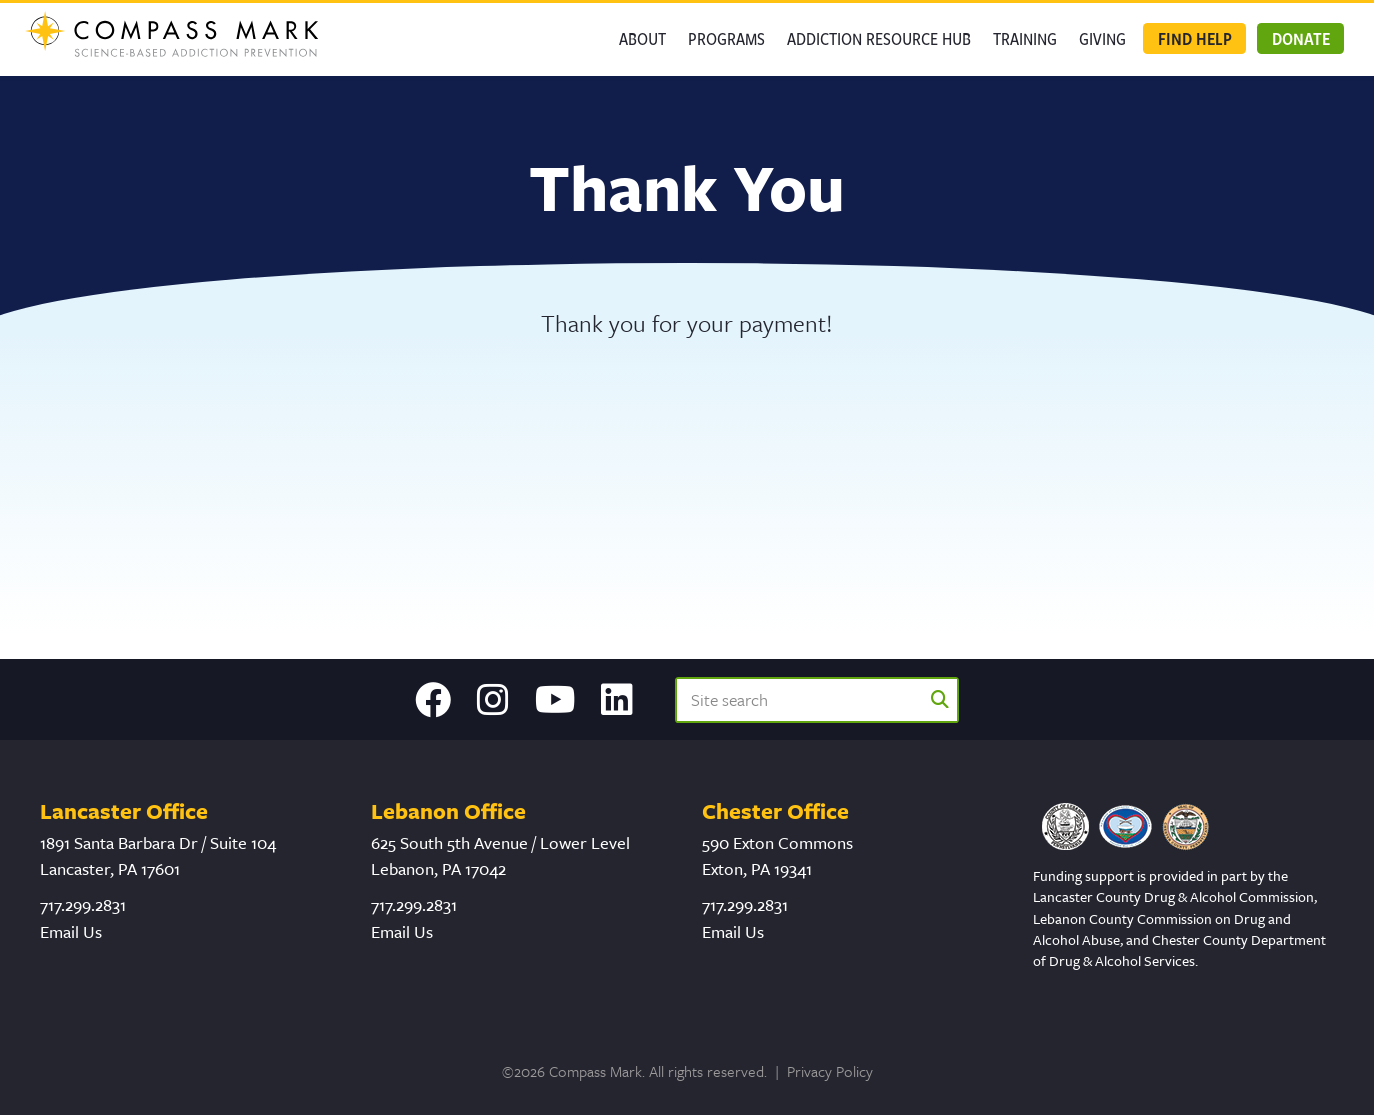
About (642, 38)
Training (1025, 38)
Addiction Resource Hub (879, 38)
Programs (726, 38)
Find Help (1195, 38)
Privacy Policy (830, 1071)
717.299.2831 (83, 904)
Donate (1301, 38)
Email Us (71, 931)
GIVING (1102, 38)
